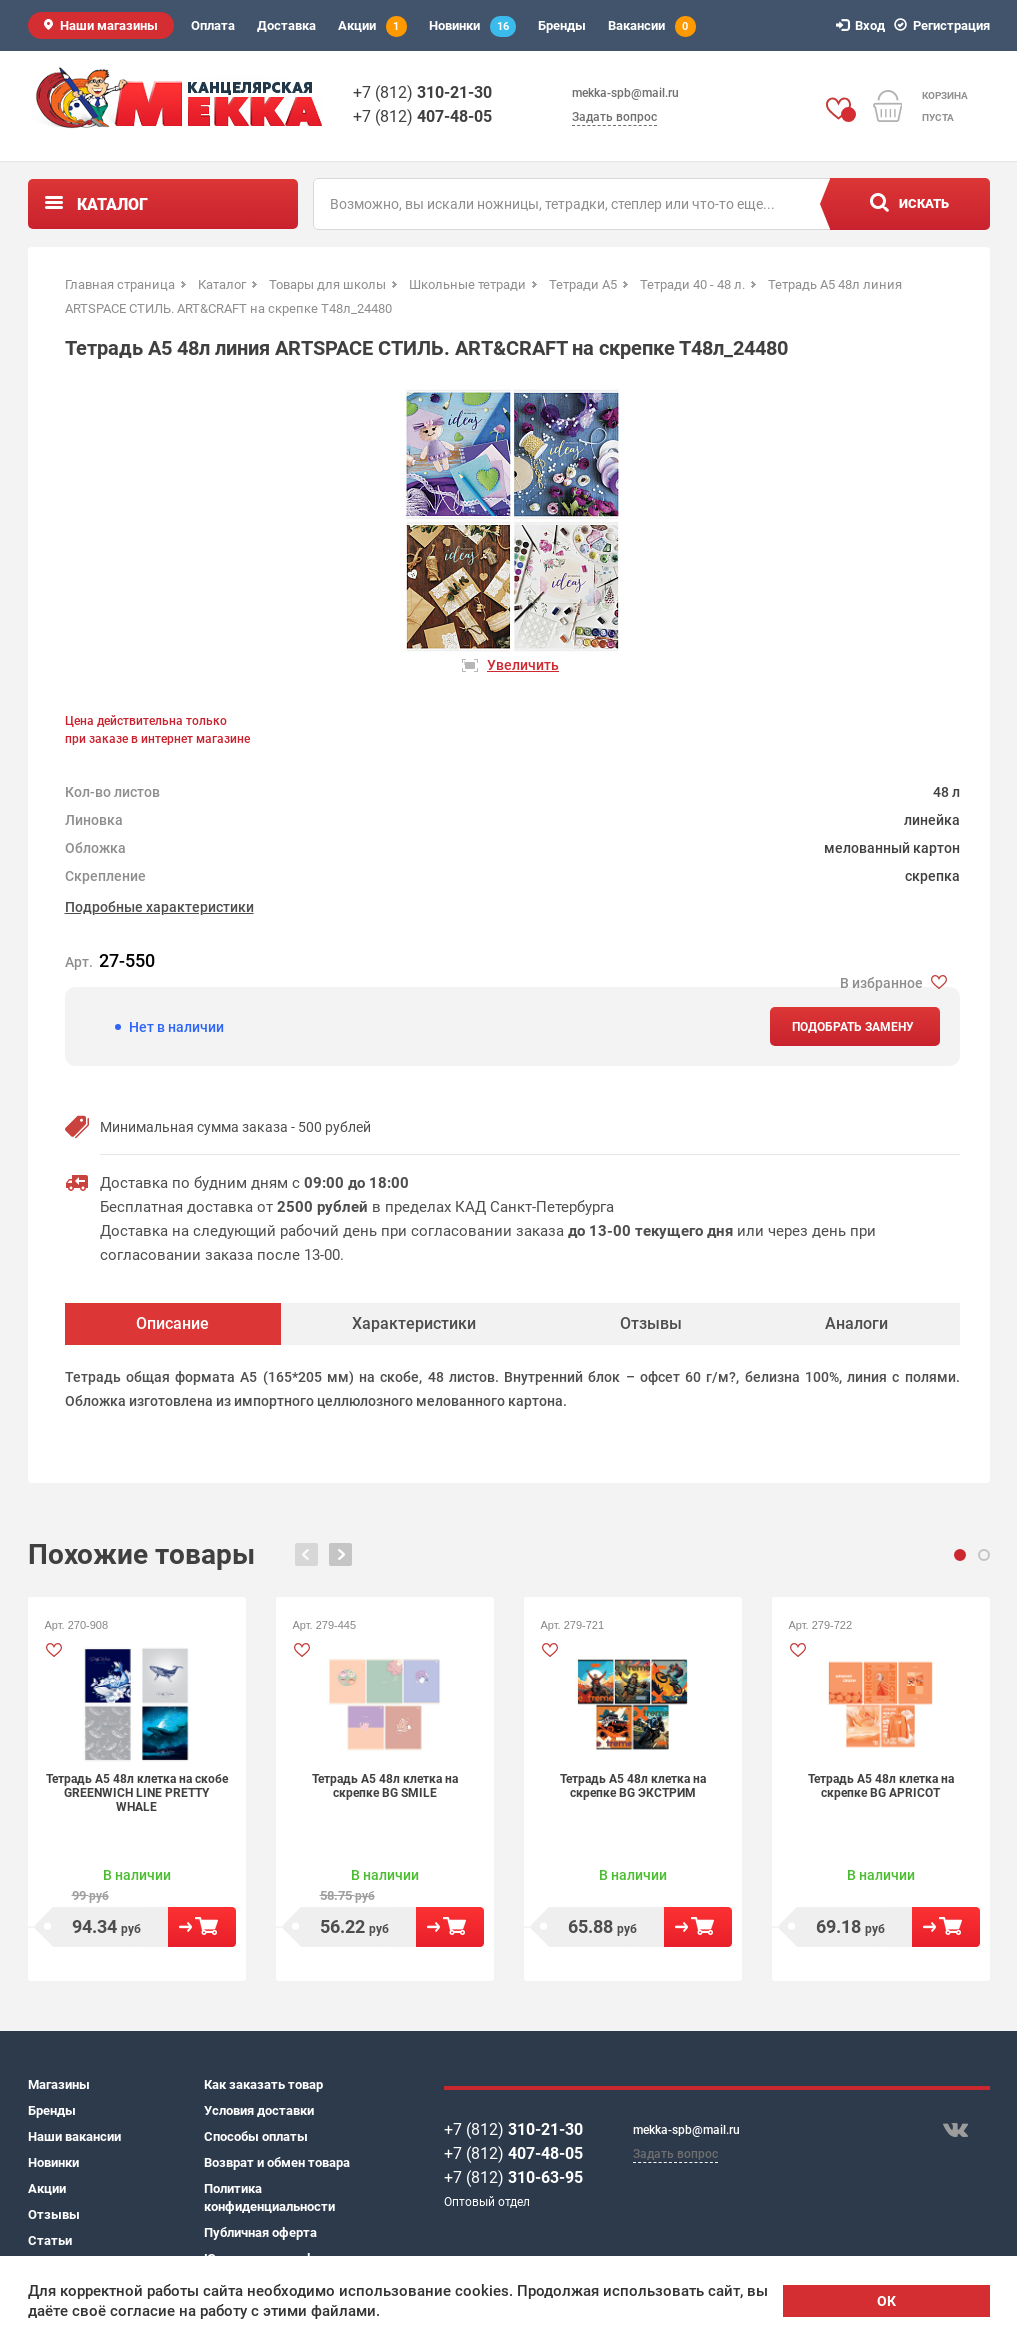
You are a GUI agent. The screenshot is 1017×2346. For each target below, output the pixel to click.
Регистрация (945, 25)
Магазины (59, 2084)
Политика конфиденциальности (269, 2197)
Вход (863, 25)
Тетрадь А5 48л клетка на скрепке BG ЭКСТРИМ (633, 1786)
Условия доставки (259, 2110)
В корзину (202, 1927)
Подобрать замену (853, 1027)
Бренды (562, 25)
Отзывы (54, 2214)
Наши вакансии (74, 2136)
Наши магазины (109, 25)
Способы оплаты (256, 2136)
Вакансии (652, 26)
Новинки (472, 26)
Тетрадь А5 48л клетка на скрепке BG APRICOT (881, 1786)
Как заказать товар (263, 2084)
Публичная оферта (260, 2232)
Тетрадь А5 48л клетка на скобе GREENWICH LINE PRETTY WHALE (137, 1793)
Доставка (286, 25)
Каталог (112, 204)
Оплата (213, 25)
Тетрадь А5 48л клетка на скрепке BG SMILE (385, 1786)
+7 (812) (422, 92)
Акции (372, 26)
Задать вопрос (614, 117)
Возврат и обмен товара (277, 2162)
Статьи (50, 2240)
